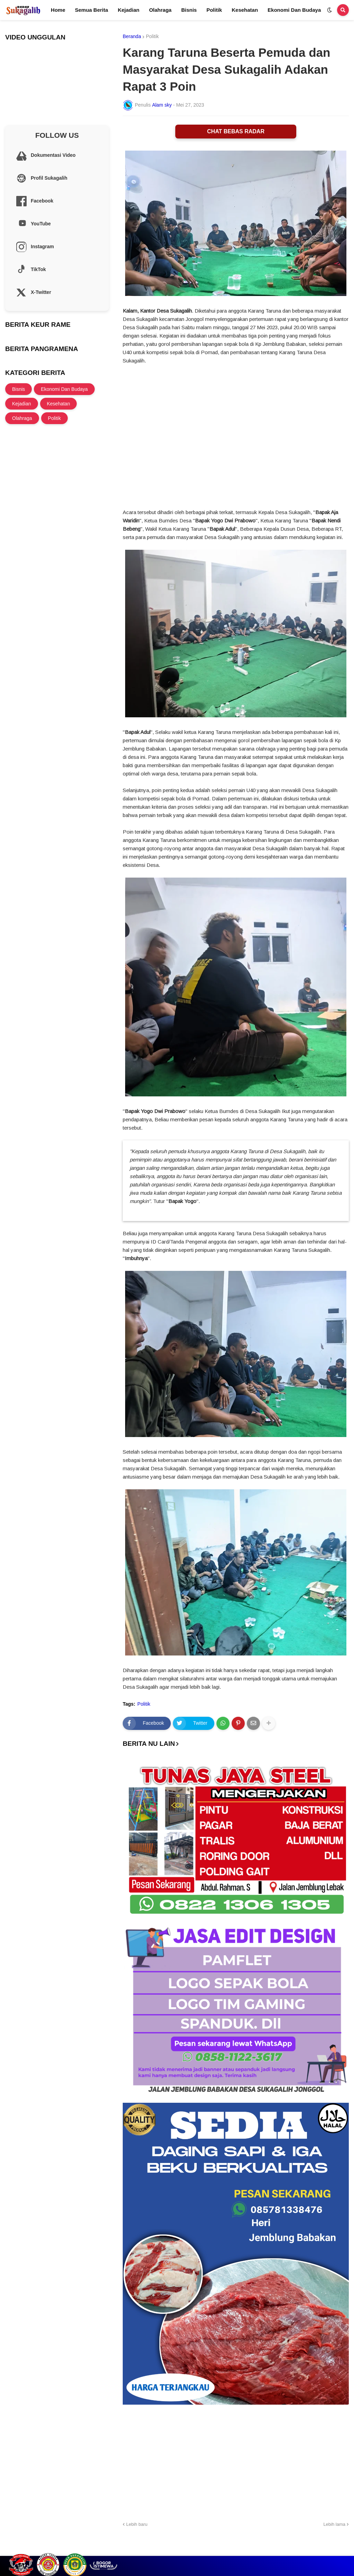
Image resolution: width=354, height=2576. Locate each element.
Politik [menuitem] (214, 10)
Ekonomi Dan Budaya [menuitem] (294, 10)
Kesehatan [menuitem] (245, 10)
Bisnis (18, 389)
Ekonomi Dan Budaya (64, 389)
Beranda (132, 36)
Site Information (332, 2549)
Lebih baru (136, 2524)
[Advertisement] (236, 2461)
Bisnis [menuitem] (189, 10)
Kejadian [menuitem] (129, 10)
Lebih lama (334, 2524)
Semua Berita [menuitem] (91, 10)
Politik (152, 36)
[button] (329, 10)
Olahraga (22, 418)
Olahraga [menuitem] (160, 10)
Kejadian (21, 403)
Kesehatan (58, 403)
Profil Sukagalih (252, 2549)
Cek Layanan (292, 2549)
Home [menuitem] (58, 10)
